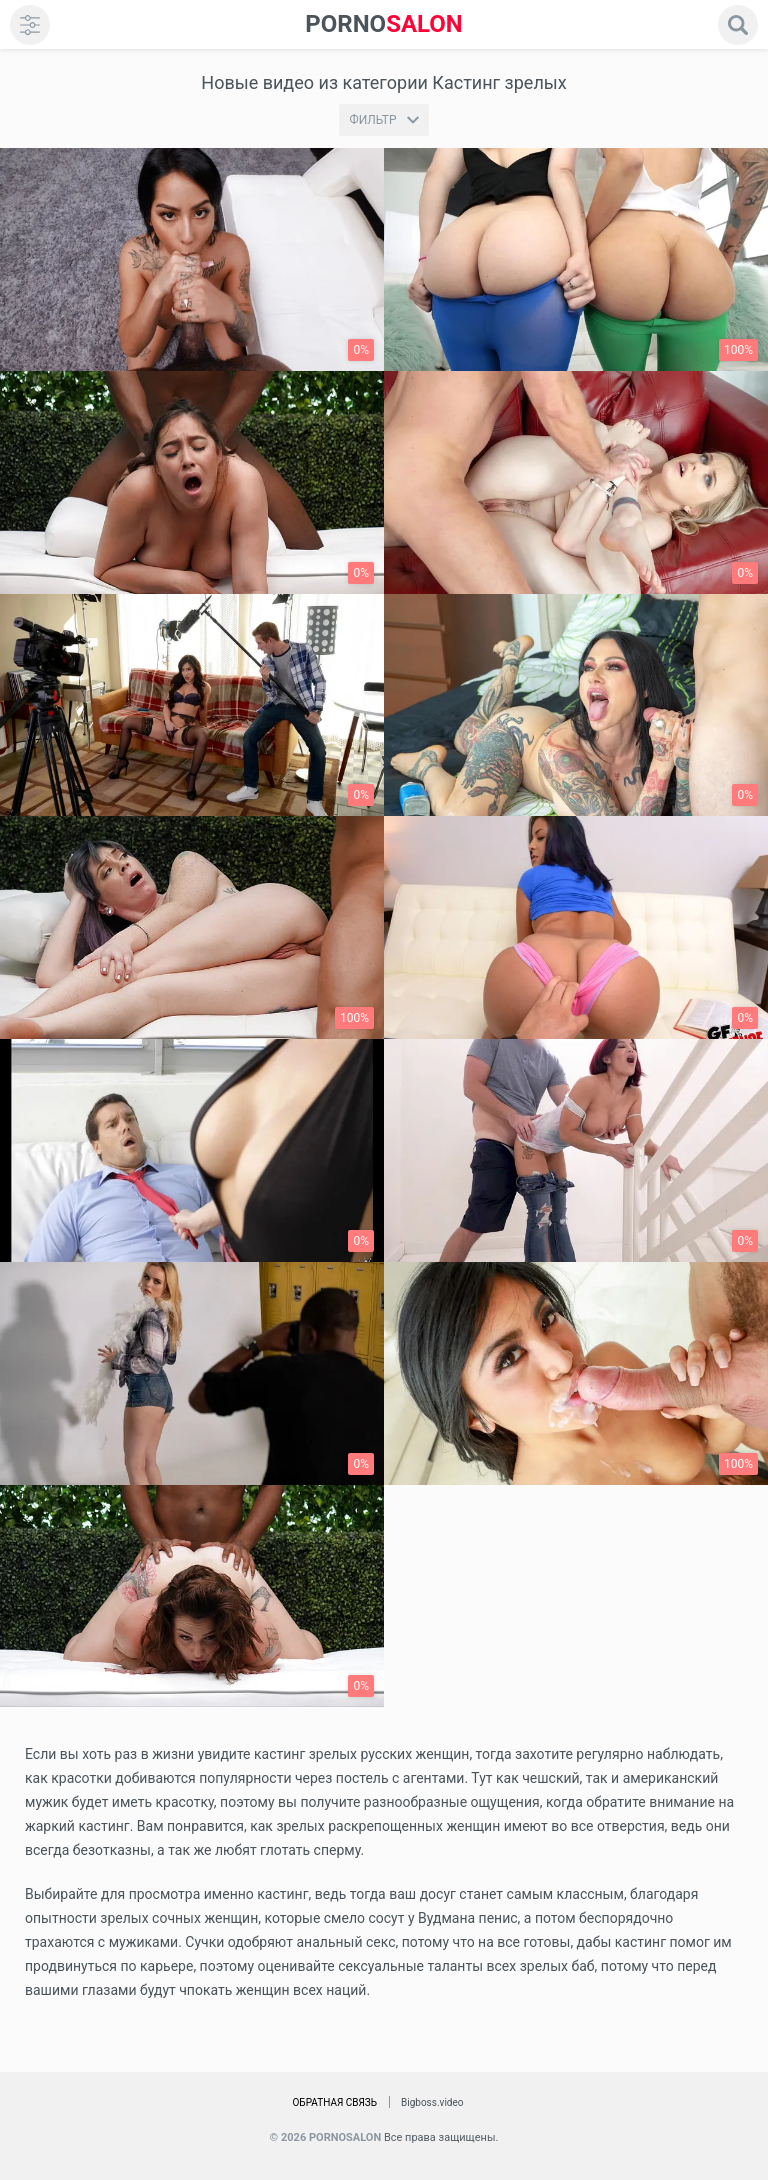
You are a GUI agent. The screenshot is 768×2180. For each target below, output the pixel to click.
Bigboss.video (432, 2102)
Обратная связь (334, 2102)
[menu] (30, 25)
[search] (738, 25)
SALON (384, 24)
